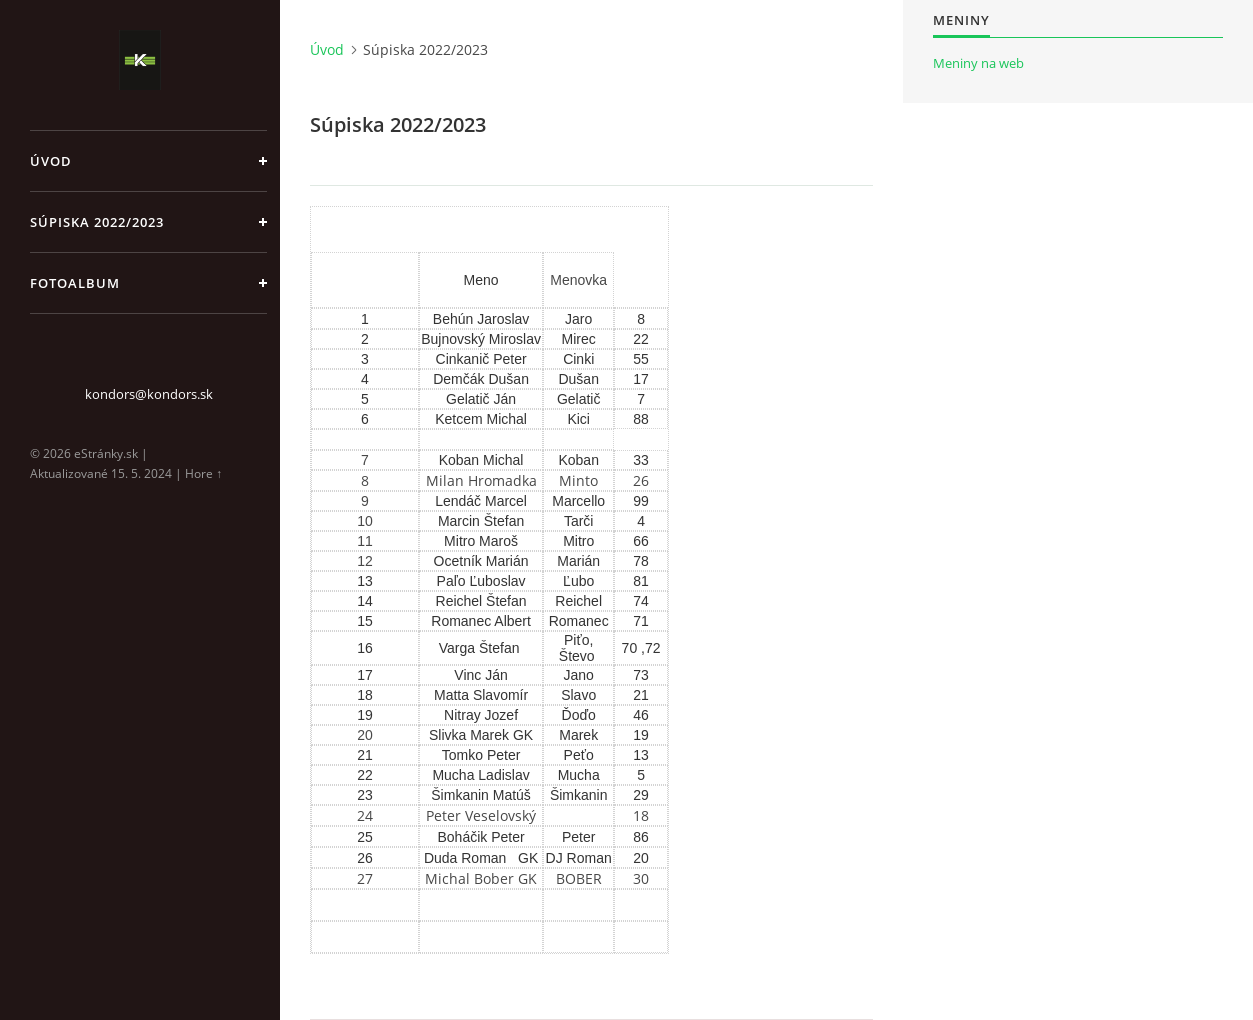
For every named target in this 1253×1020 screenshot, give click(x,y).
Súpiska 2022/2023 (97, 222)
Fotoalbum (75, 283)
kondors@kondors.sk (149, 394)
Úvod (51, 161)
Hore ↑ (203, 473)
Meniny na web (978, 63)
